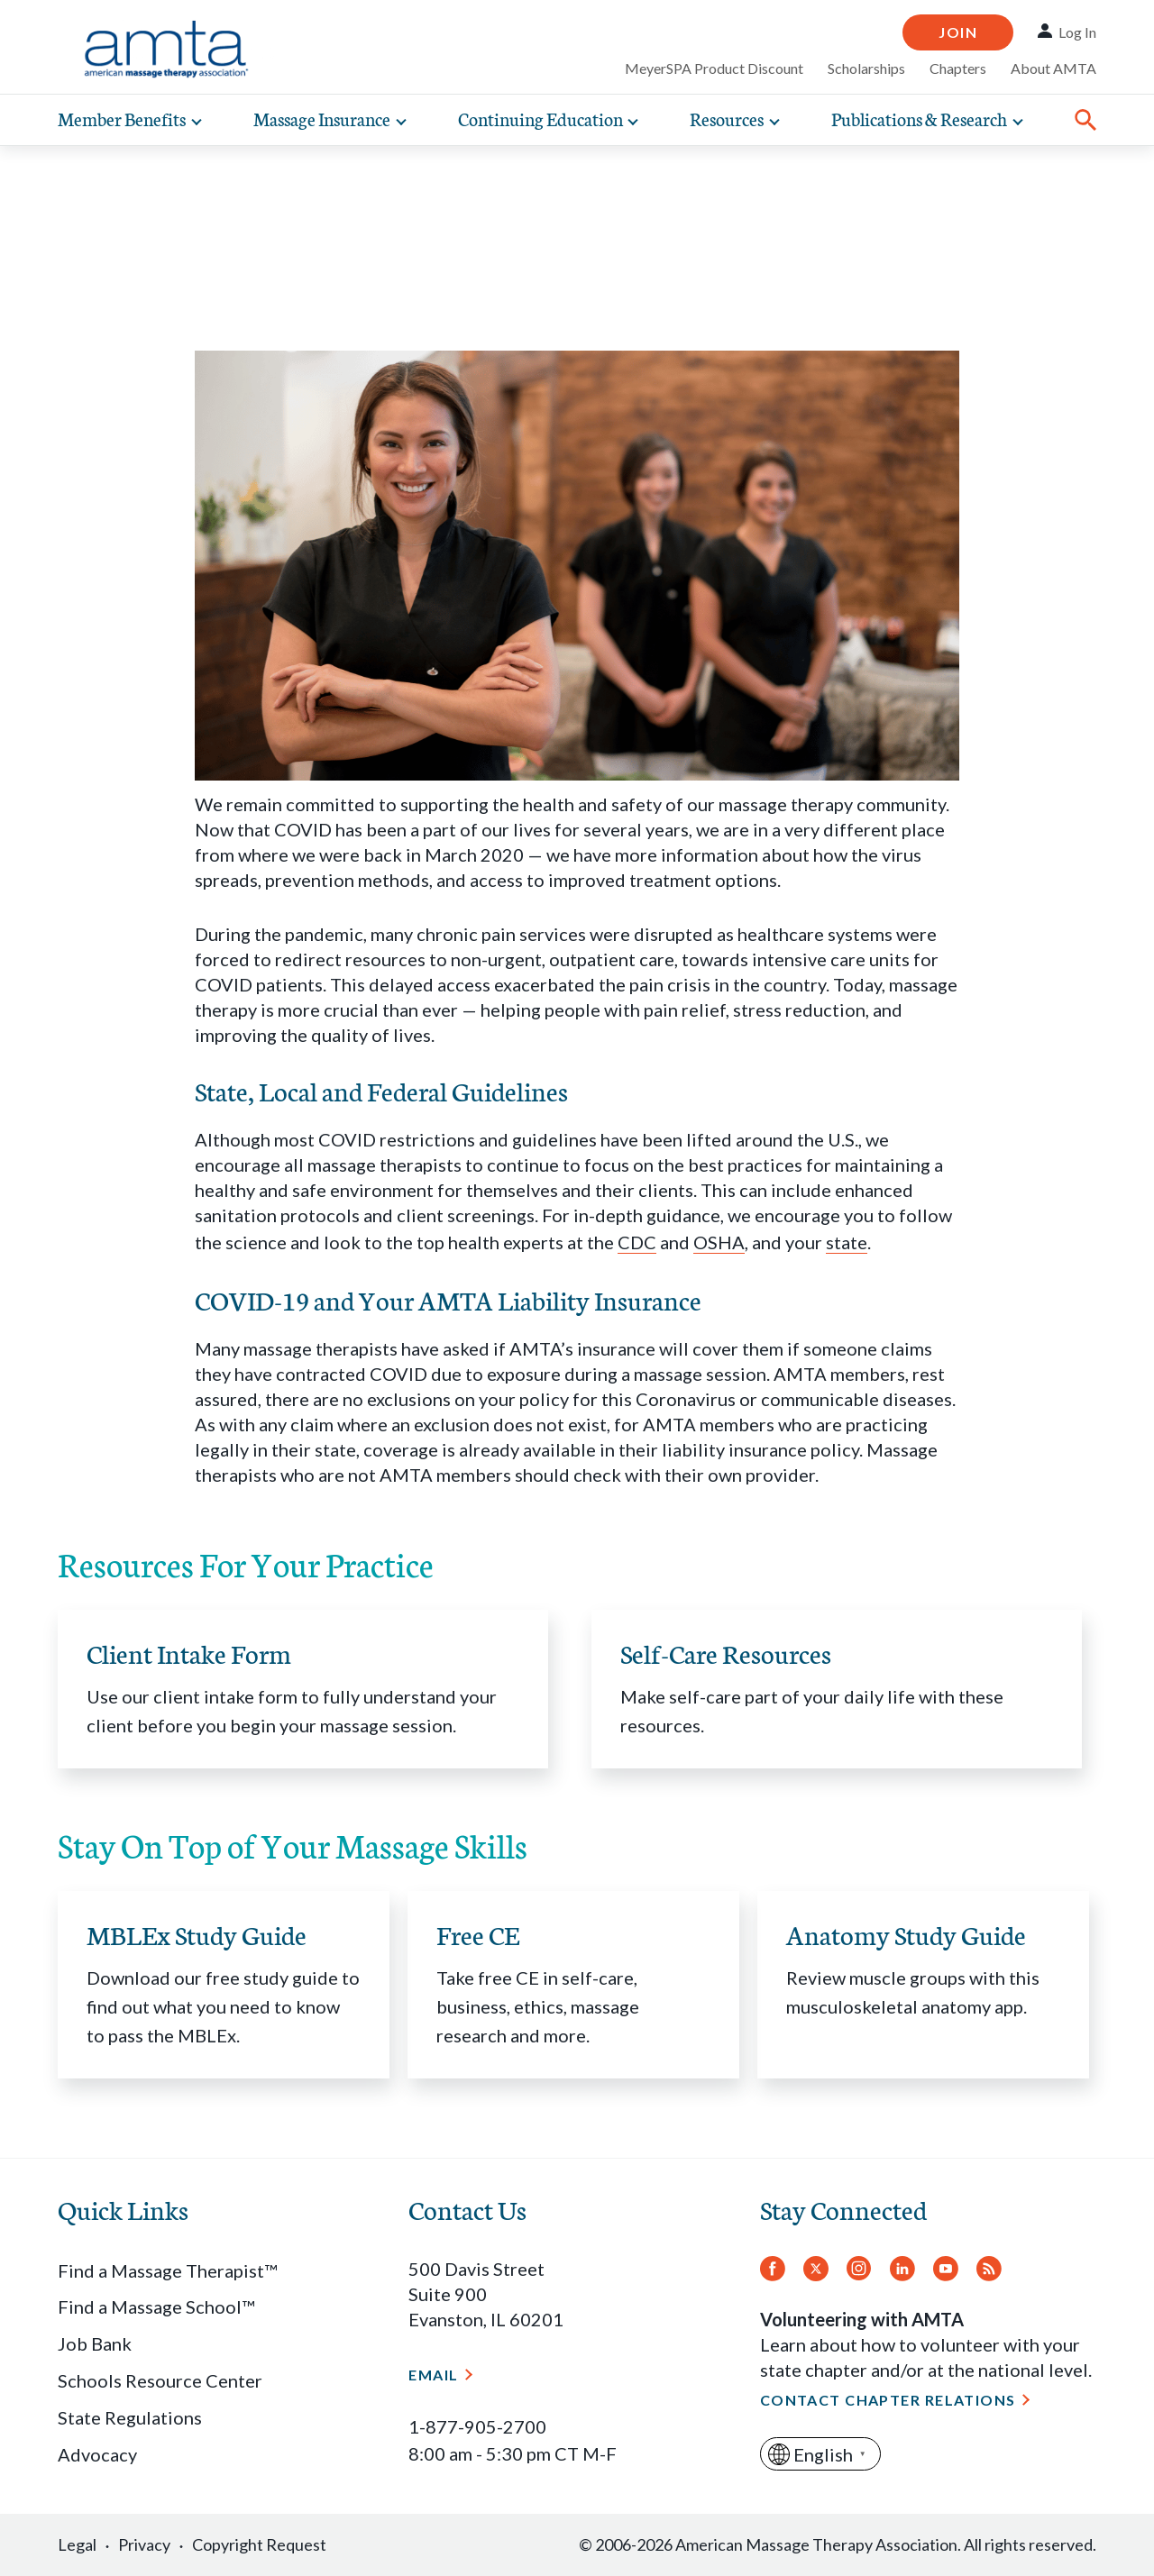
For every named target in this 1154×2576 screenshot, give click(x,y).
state (846, 1242)
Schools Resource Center (160, 2380)
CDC (637, 1242)
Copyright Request (259, 2544)
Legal (77, 2544)
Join (958, 32)
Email (433, 2374)
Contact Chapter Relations (888, 2399)
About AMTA (1053, 68)
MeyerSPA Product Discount (714, 68)
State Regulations (130, 2417)
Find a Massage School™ (156, 2306)
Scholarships (866, 68)
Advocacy (97, 2454)
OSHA (719, 1242)
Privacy (144, 2544)
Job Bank (95, 2343)
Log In (1077, 32)
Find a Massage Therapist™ (167, 2270)
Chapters (958, 68)
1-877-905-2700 (477, 2426)
